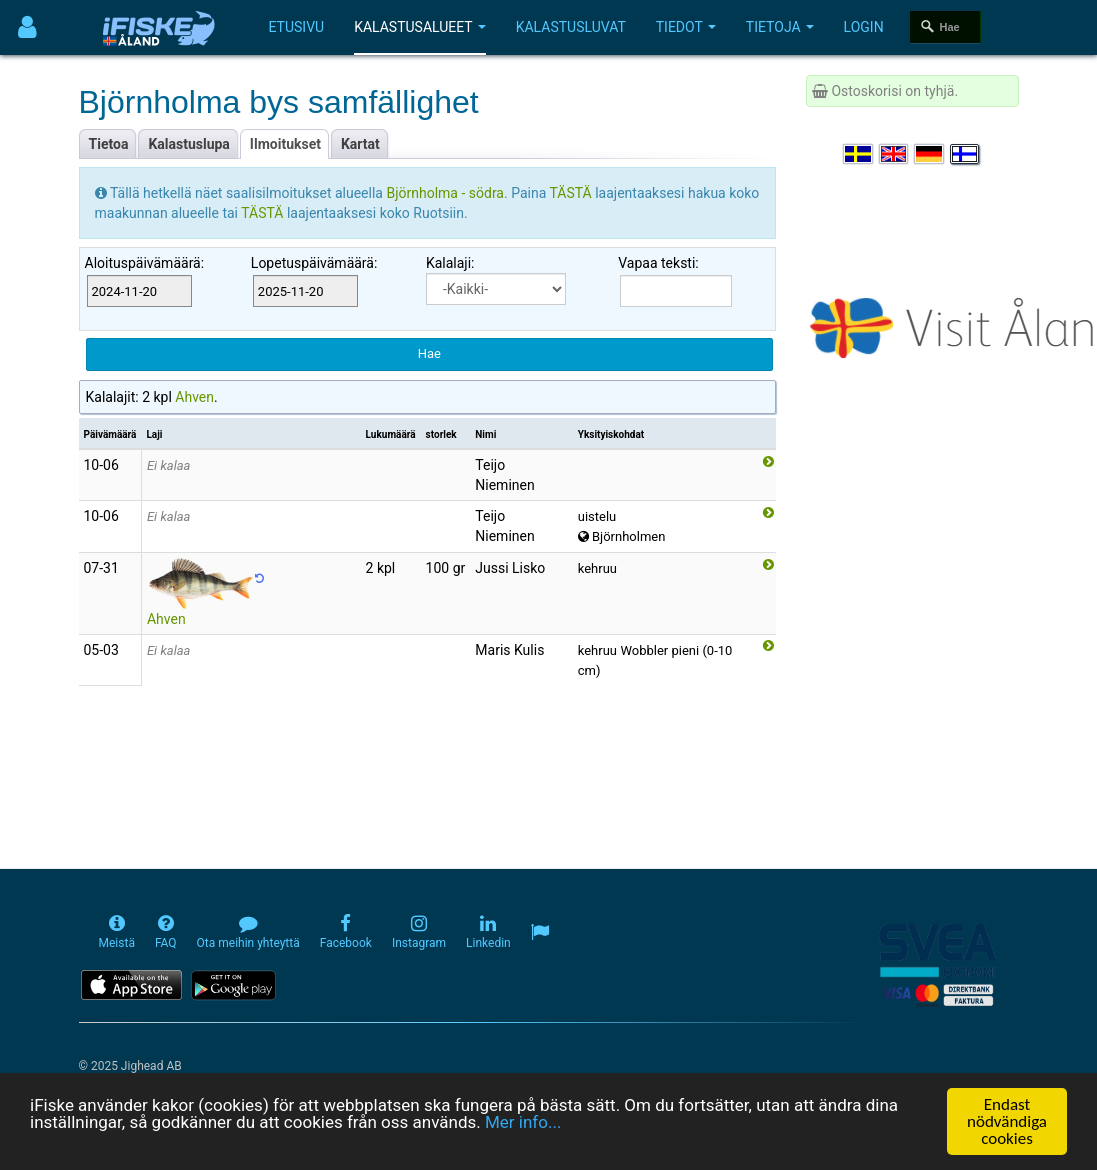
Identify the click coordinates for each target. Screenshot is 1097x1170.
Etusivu (297, 27)
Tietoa (109, 144)
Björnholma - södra (445, 193)
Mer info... (523, 1122)
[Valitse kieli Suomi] (966, 154)
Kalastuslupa (188, 144)
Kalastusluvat (571, 27)
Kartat (360, 144)
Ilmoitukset (285, 144)
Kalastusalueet (420, 27)
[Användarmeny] (27, 27)
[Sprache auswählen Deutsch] (930, 154)
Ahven (194, 397)
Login (864, 27)
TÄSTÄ (572, 193)
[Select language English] (895, 154)
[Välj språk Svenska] (859, 154)
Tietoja (780, 27)
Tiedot (686, 27)
